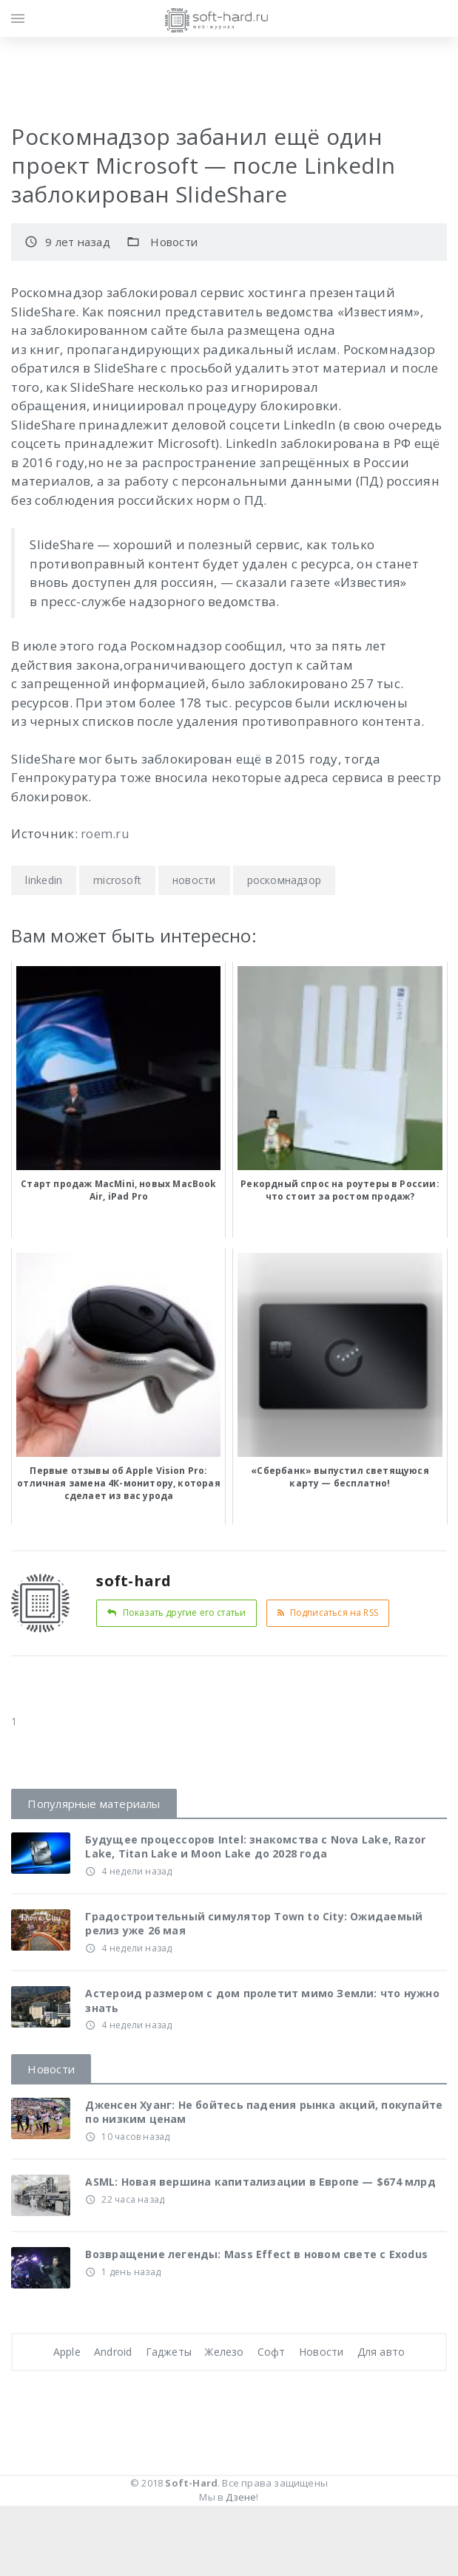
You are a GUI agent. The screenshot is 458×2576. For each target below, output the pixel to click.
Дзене (241, 2497)
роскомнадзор (284, 880)
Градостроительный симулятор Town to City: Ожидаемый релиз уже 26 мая (253, 1923)
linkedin (43, 880)
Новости (174, 242)
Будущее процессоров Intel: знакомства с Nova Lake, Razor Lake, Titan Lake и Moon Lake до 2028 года (255, 1846)
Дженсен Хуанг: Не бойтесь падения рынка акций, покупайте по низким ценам (263, 2112)
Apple (67, 2352)
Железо (224, 2352)
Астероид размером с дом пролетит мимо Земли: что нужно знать (262, 2000)
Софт (271, 2352)
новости (193, 880)
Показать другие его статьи (176, 1612)
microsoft (117, 880)
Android (113, 2352)
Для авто (381, 2352)
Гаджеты (169, 2352)
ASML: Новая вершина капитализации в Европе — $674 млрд (260, 2182)
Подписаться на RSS (327, 1612)
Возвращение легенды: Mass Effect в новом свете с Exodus (256, 2254)
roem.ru (105, 833)
